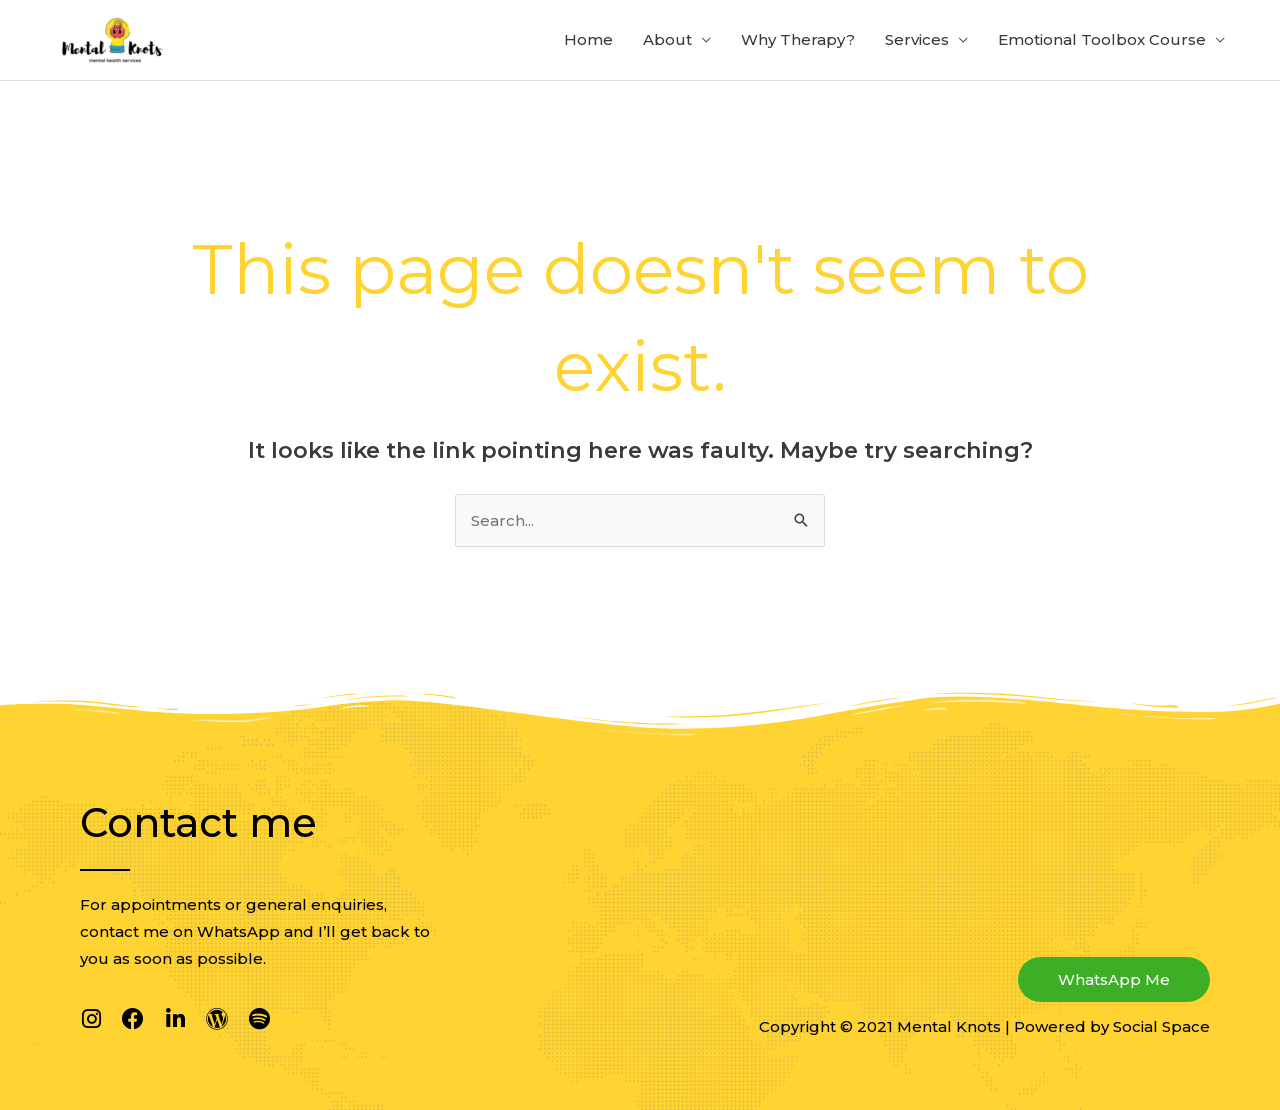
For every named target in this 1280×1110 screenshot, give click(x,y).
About (667, 39)
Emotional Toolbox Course (1102, 39)
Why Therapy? (798, 39)
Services (917, 39)
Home (588, 39)
